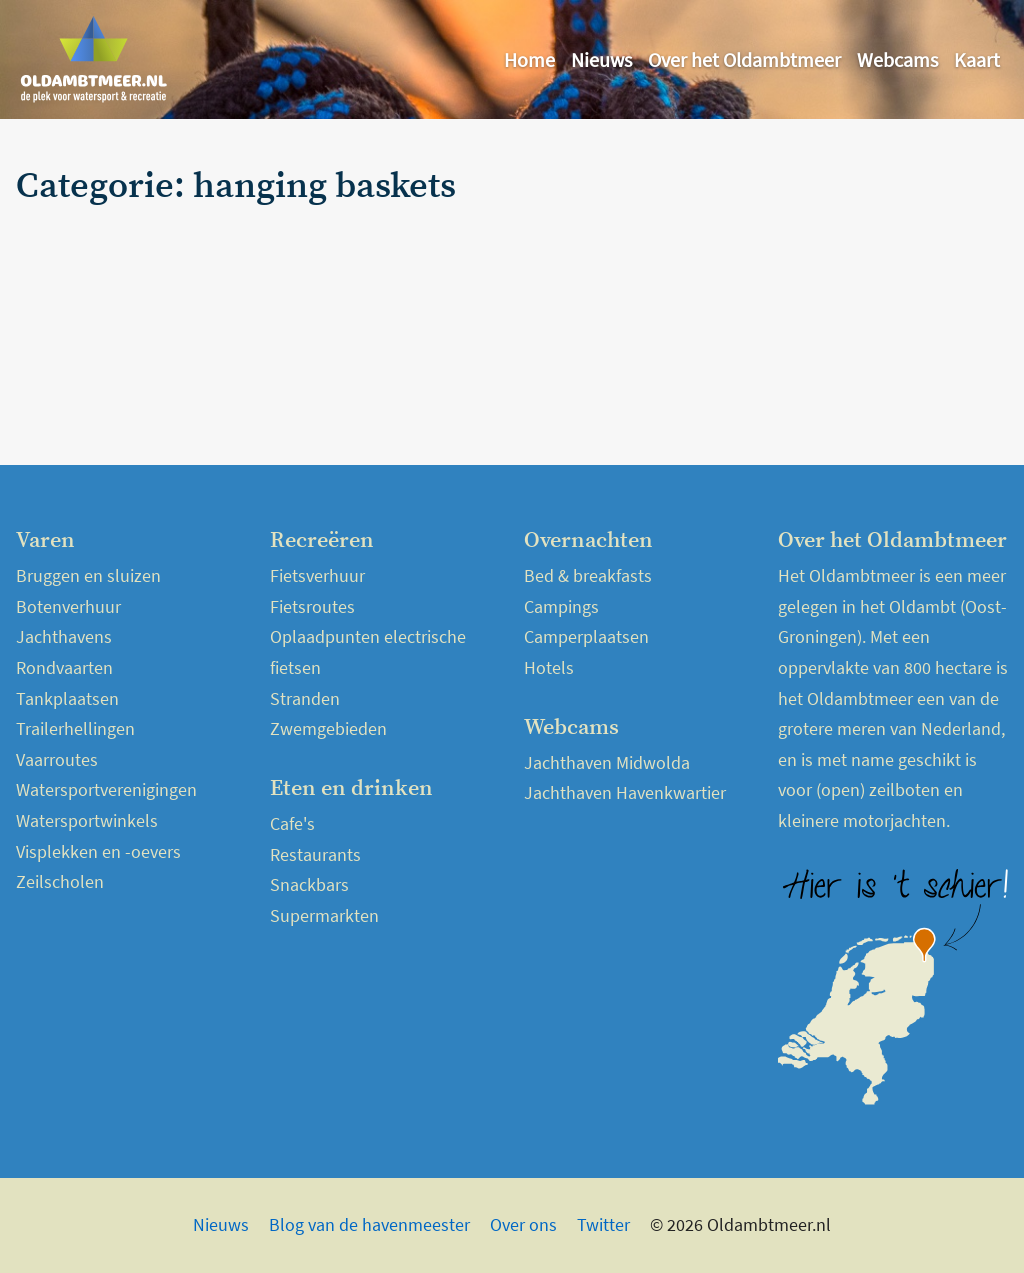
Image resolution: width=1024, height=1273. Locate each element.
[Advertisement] (846, 292)
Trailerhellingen (75, 728)
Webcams (897, 59)
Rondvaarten (64, 667)
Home (529, 59)
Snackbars (309, 884)
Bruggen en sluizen (88, 575)
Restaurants (315, 854)
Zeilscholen (60, 881)
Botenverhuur (68, 606)
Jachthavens (64, 636)
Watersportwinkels (87, 820)
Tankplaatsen (67, 698)
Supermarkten (324, 915)
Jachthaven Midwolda (607, 762)
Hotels (549, 667)
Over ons (523, 1224)
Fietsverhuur (317, 575)
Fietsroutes (312, 606)
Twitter (603, 1224)
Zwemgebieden (328, 728)
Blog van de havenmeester (369, 1224)
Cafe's (292, 823)
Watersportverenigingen (106, 789)
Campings (561, 606)
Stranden (305, 698)
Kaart (977, 59)
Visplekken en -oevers (98, 851)
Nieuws (601, 59)
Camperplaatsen (586, 636)
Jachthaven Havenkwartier (625, 792)
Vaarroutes (57, 759)
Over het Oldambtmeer (744, 59)
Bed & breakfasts (588, 575)
